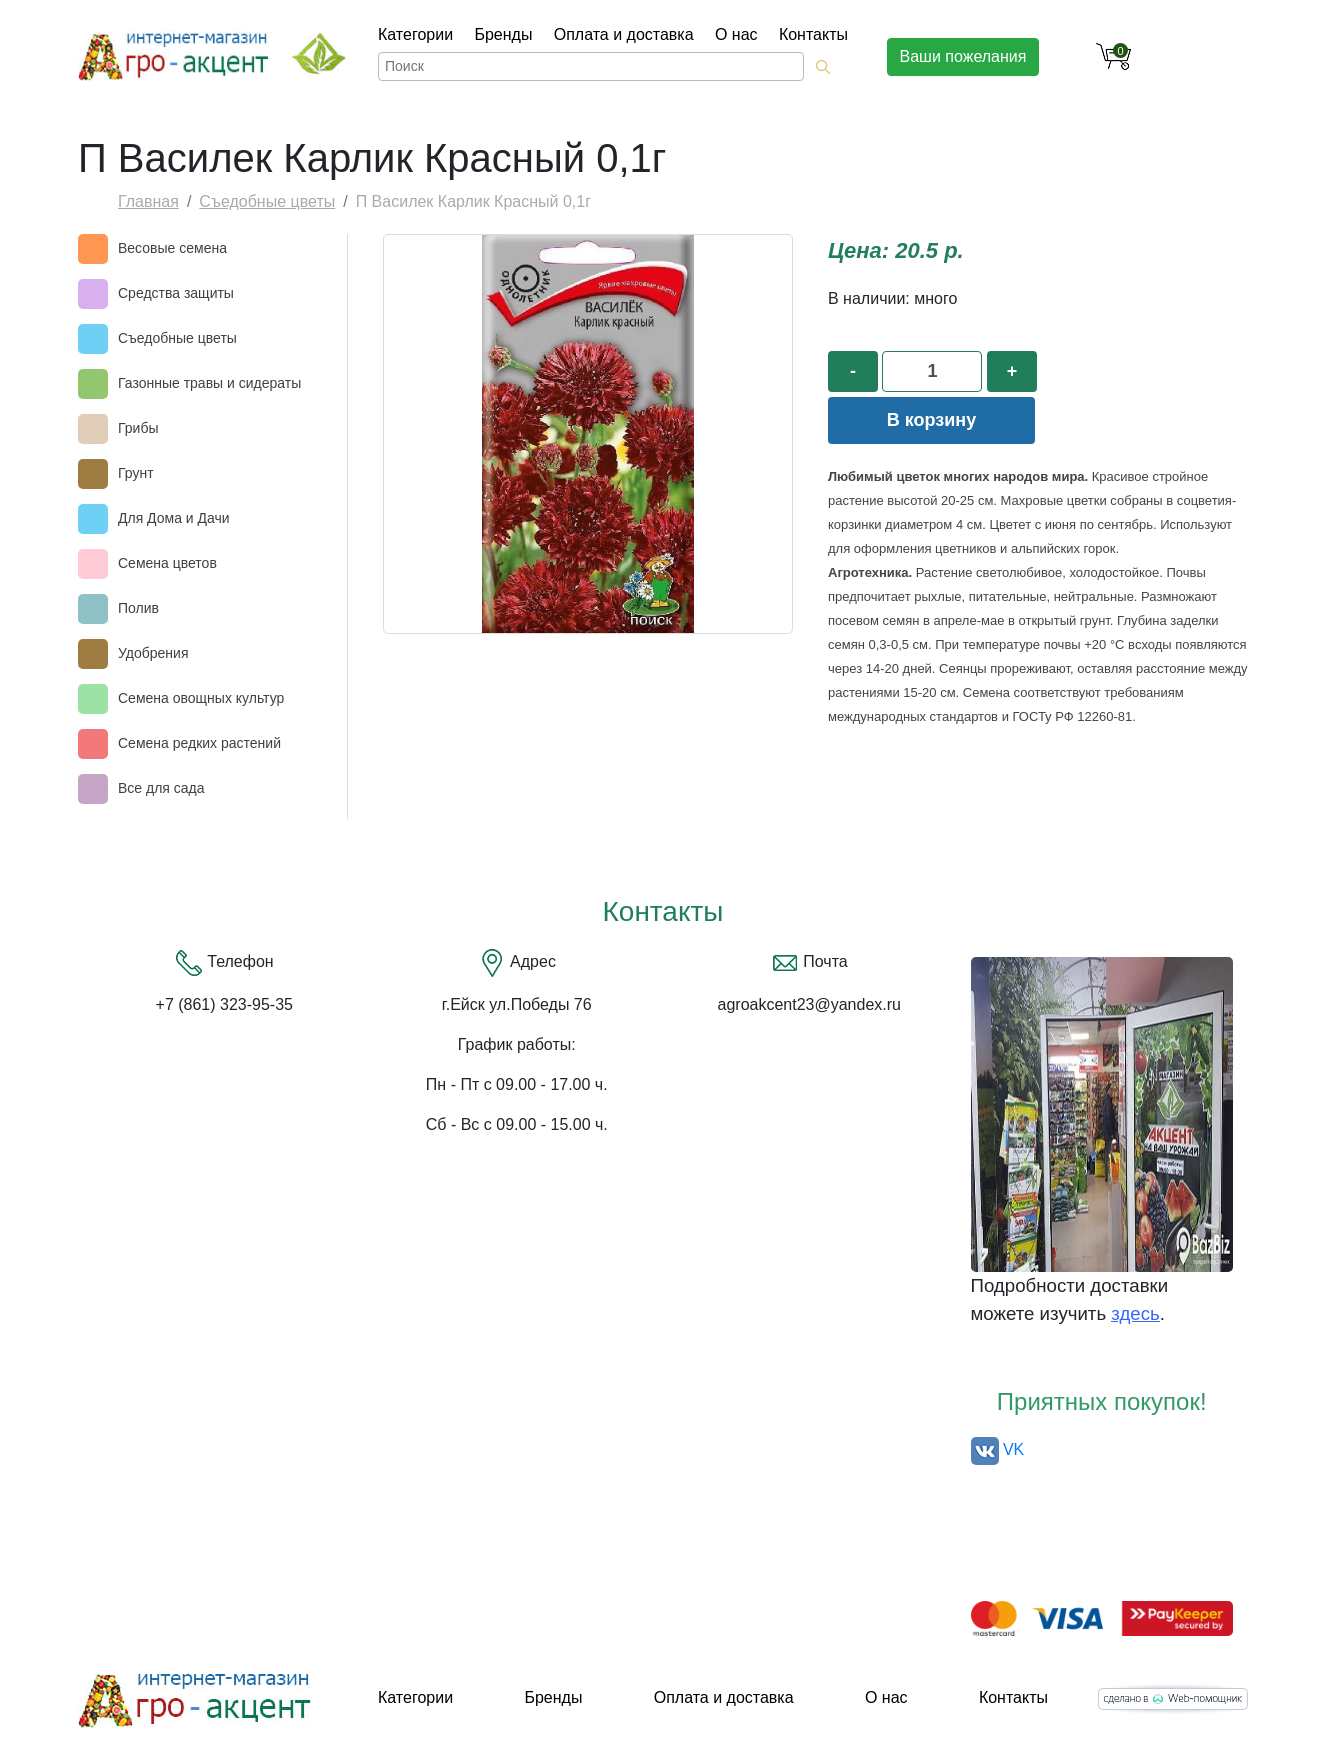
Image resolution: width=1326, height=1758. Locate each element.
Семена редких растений (199, 743)
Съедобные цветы (267, 201)
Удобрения (153, 653)
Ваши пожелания (963, 56)
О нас (736, 34)
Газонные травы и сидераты (209, 383)
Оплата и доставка (624, 34)
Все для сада (161, 788)
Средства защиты (176, 293)
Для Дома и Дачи (174, 518)
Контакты (813, 34)
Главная (148, 201)
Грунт (136, 473)
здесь (1135, 1313)
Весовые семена (172, 248)
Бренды (503, 34)
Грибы (138, 428)
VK (998, 1449)
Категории (415, 34)
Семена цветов (167, 563)
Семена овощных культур (201, 698)
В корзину (931, 420)
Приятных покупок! (1102, 1401)
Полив (138, 608)
